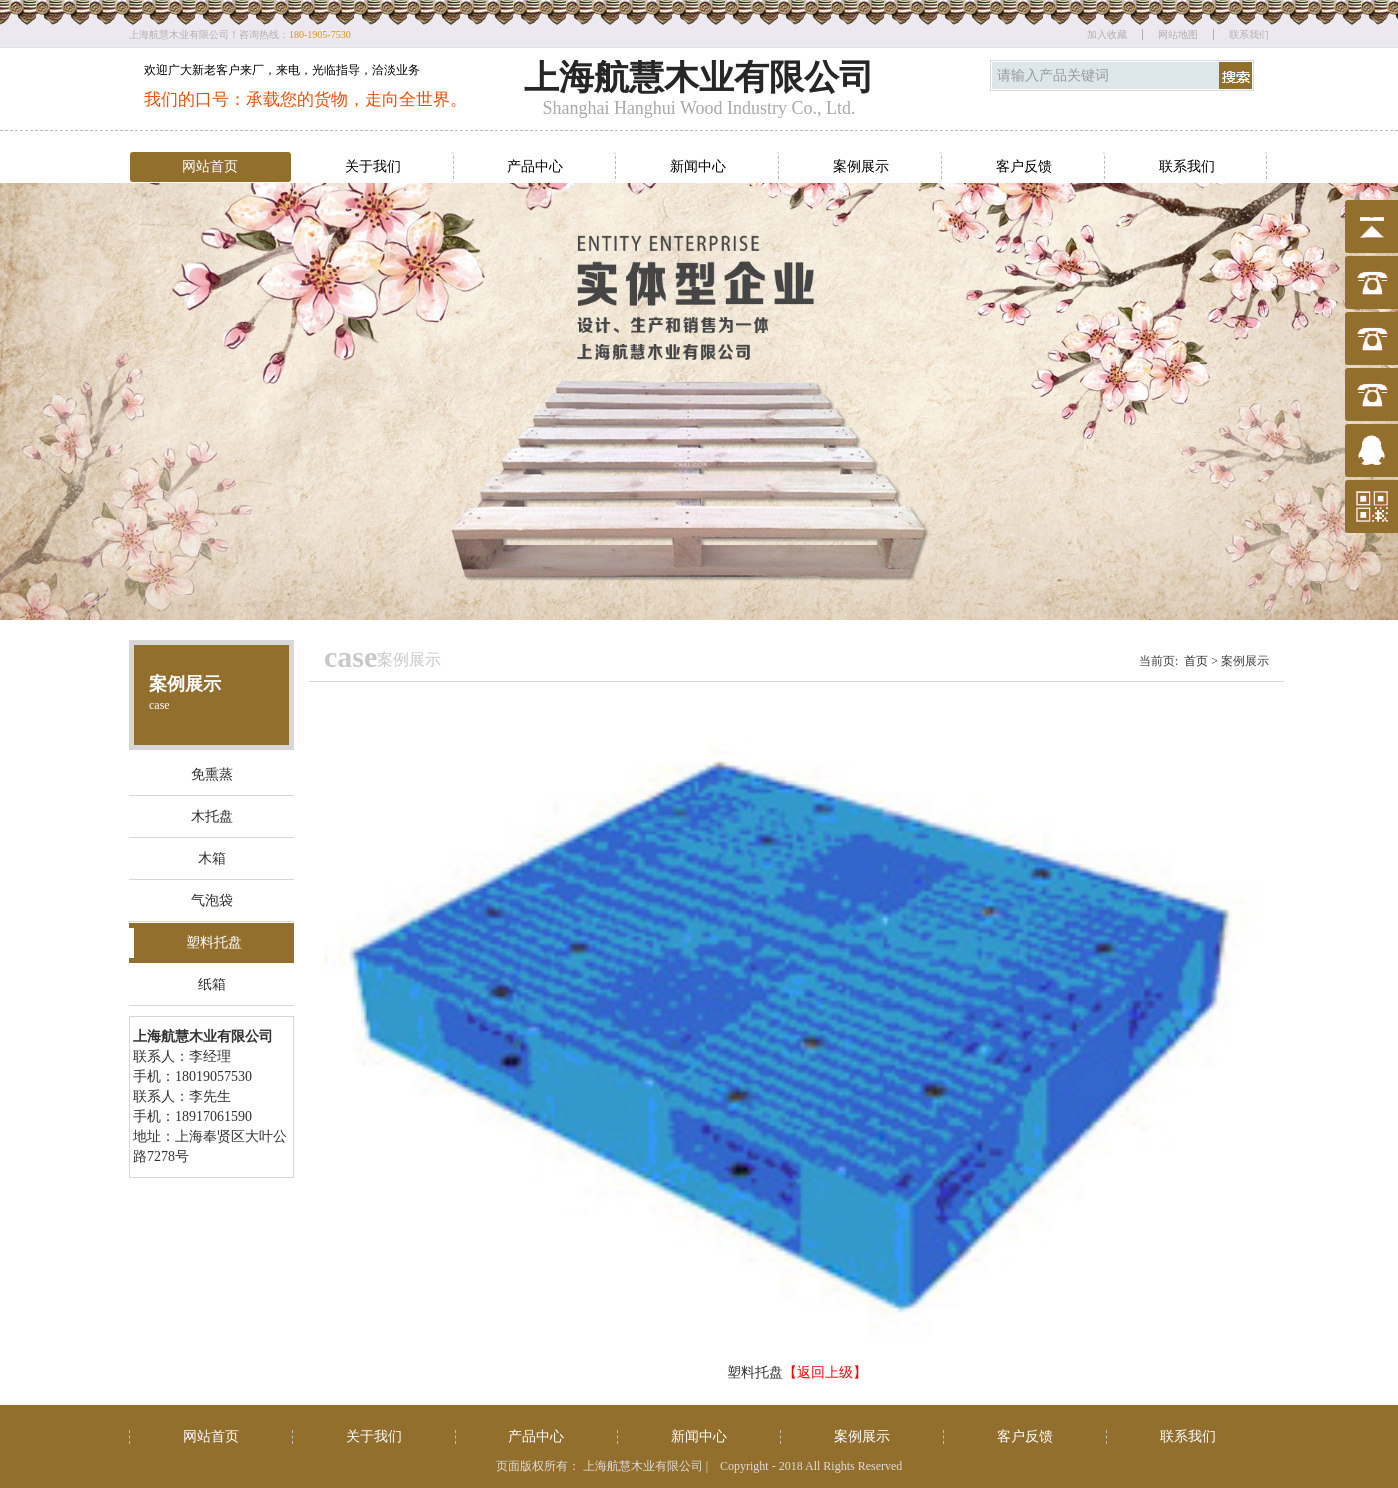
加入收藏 (1107, 34)
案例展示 (861, 166)
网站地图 (1178, 34)
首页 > (1201, 661)
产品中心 (535, 166)
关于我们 (373, 166)
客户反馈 (1024, 166)
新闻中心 (698, 166)
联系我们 (1249, 34)
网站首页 (210, 166)
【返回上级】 (825, 1372)
